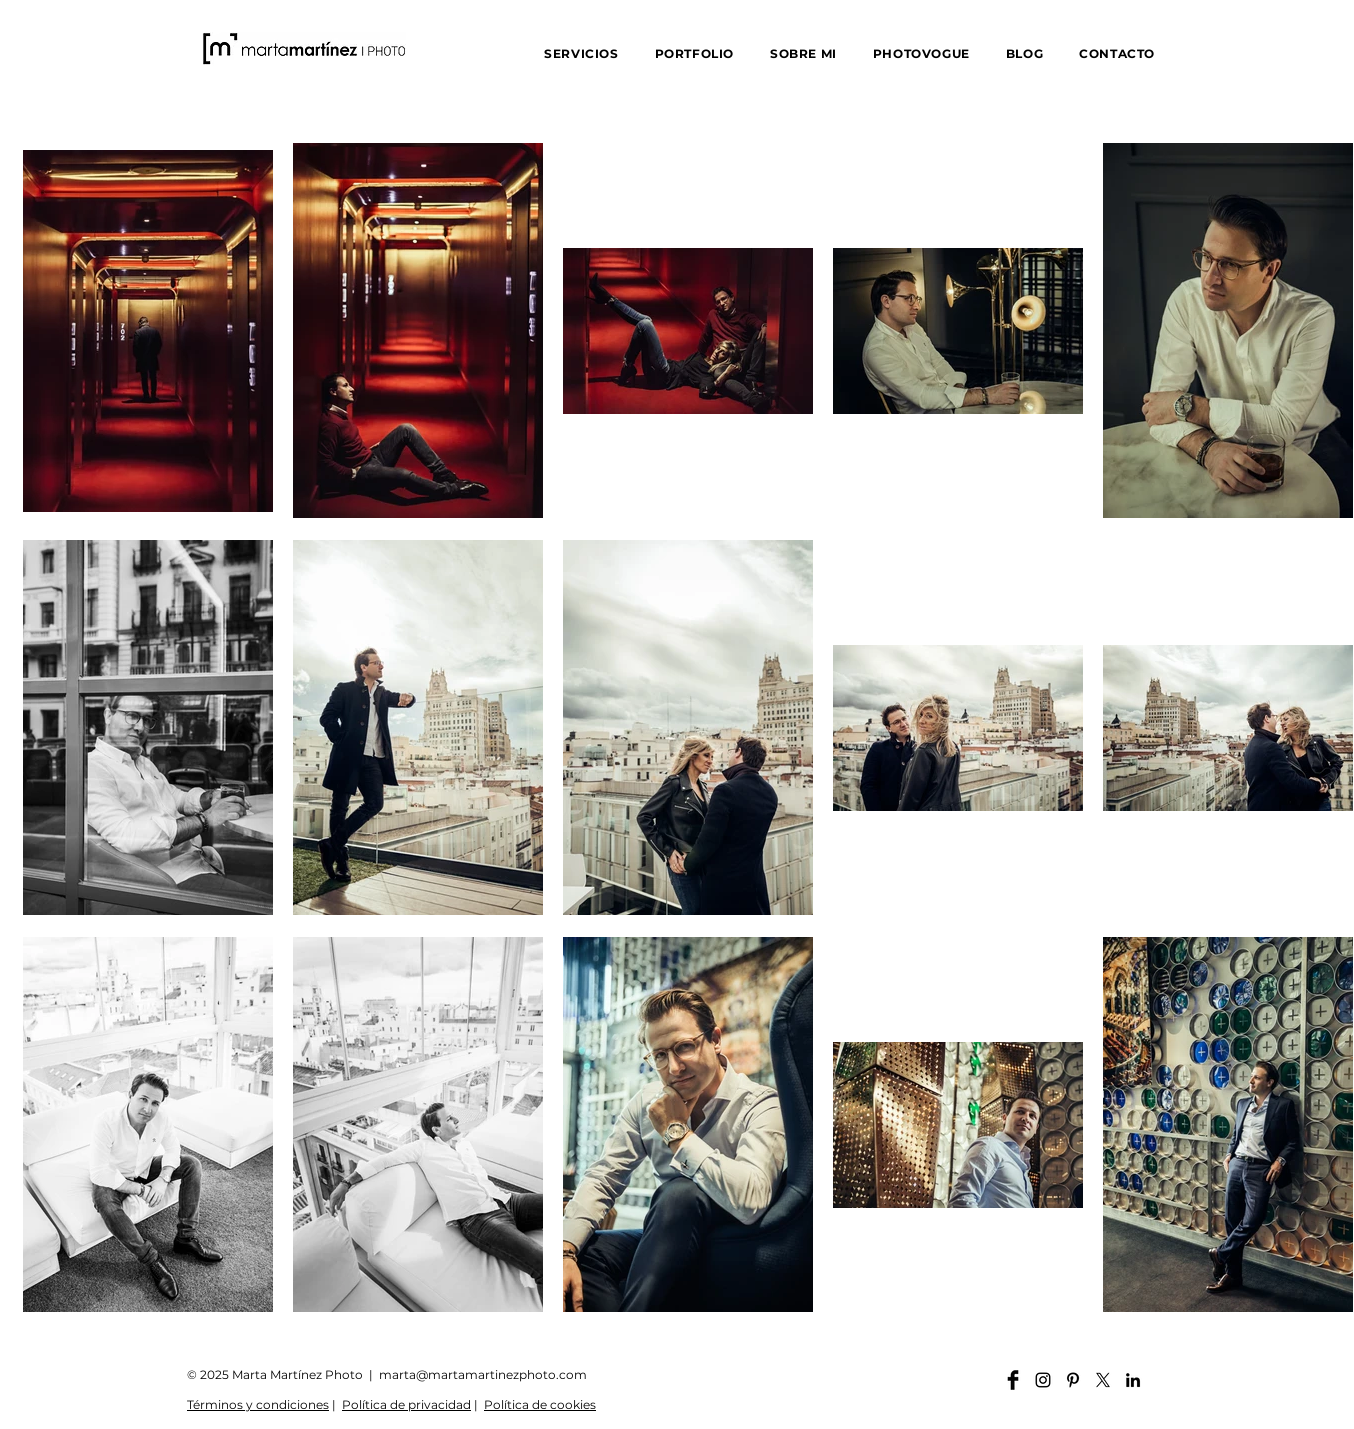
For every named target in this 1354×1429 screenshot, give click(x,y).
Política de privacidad (406, 1404)
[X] (1103, 1380)
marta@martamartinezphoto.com (483, 1374)
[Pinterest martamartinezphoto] (1073, 1380)
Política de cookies (540, 1404)
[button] (581, 53)
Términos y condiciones (258, 1404)
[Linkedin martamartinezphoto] (1133, 1380)
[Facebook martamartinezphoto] (1013, 1380)
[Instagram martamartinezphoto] (1043, 1380)
